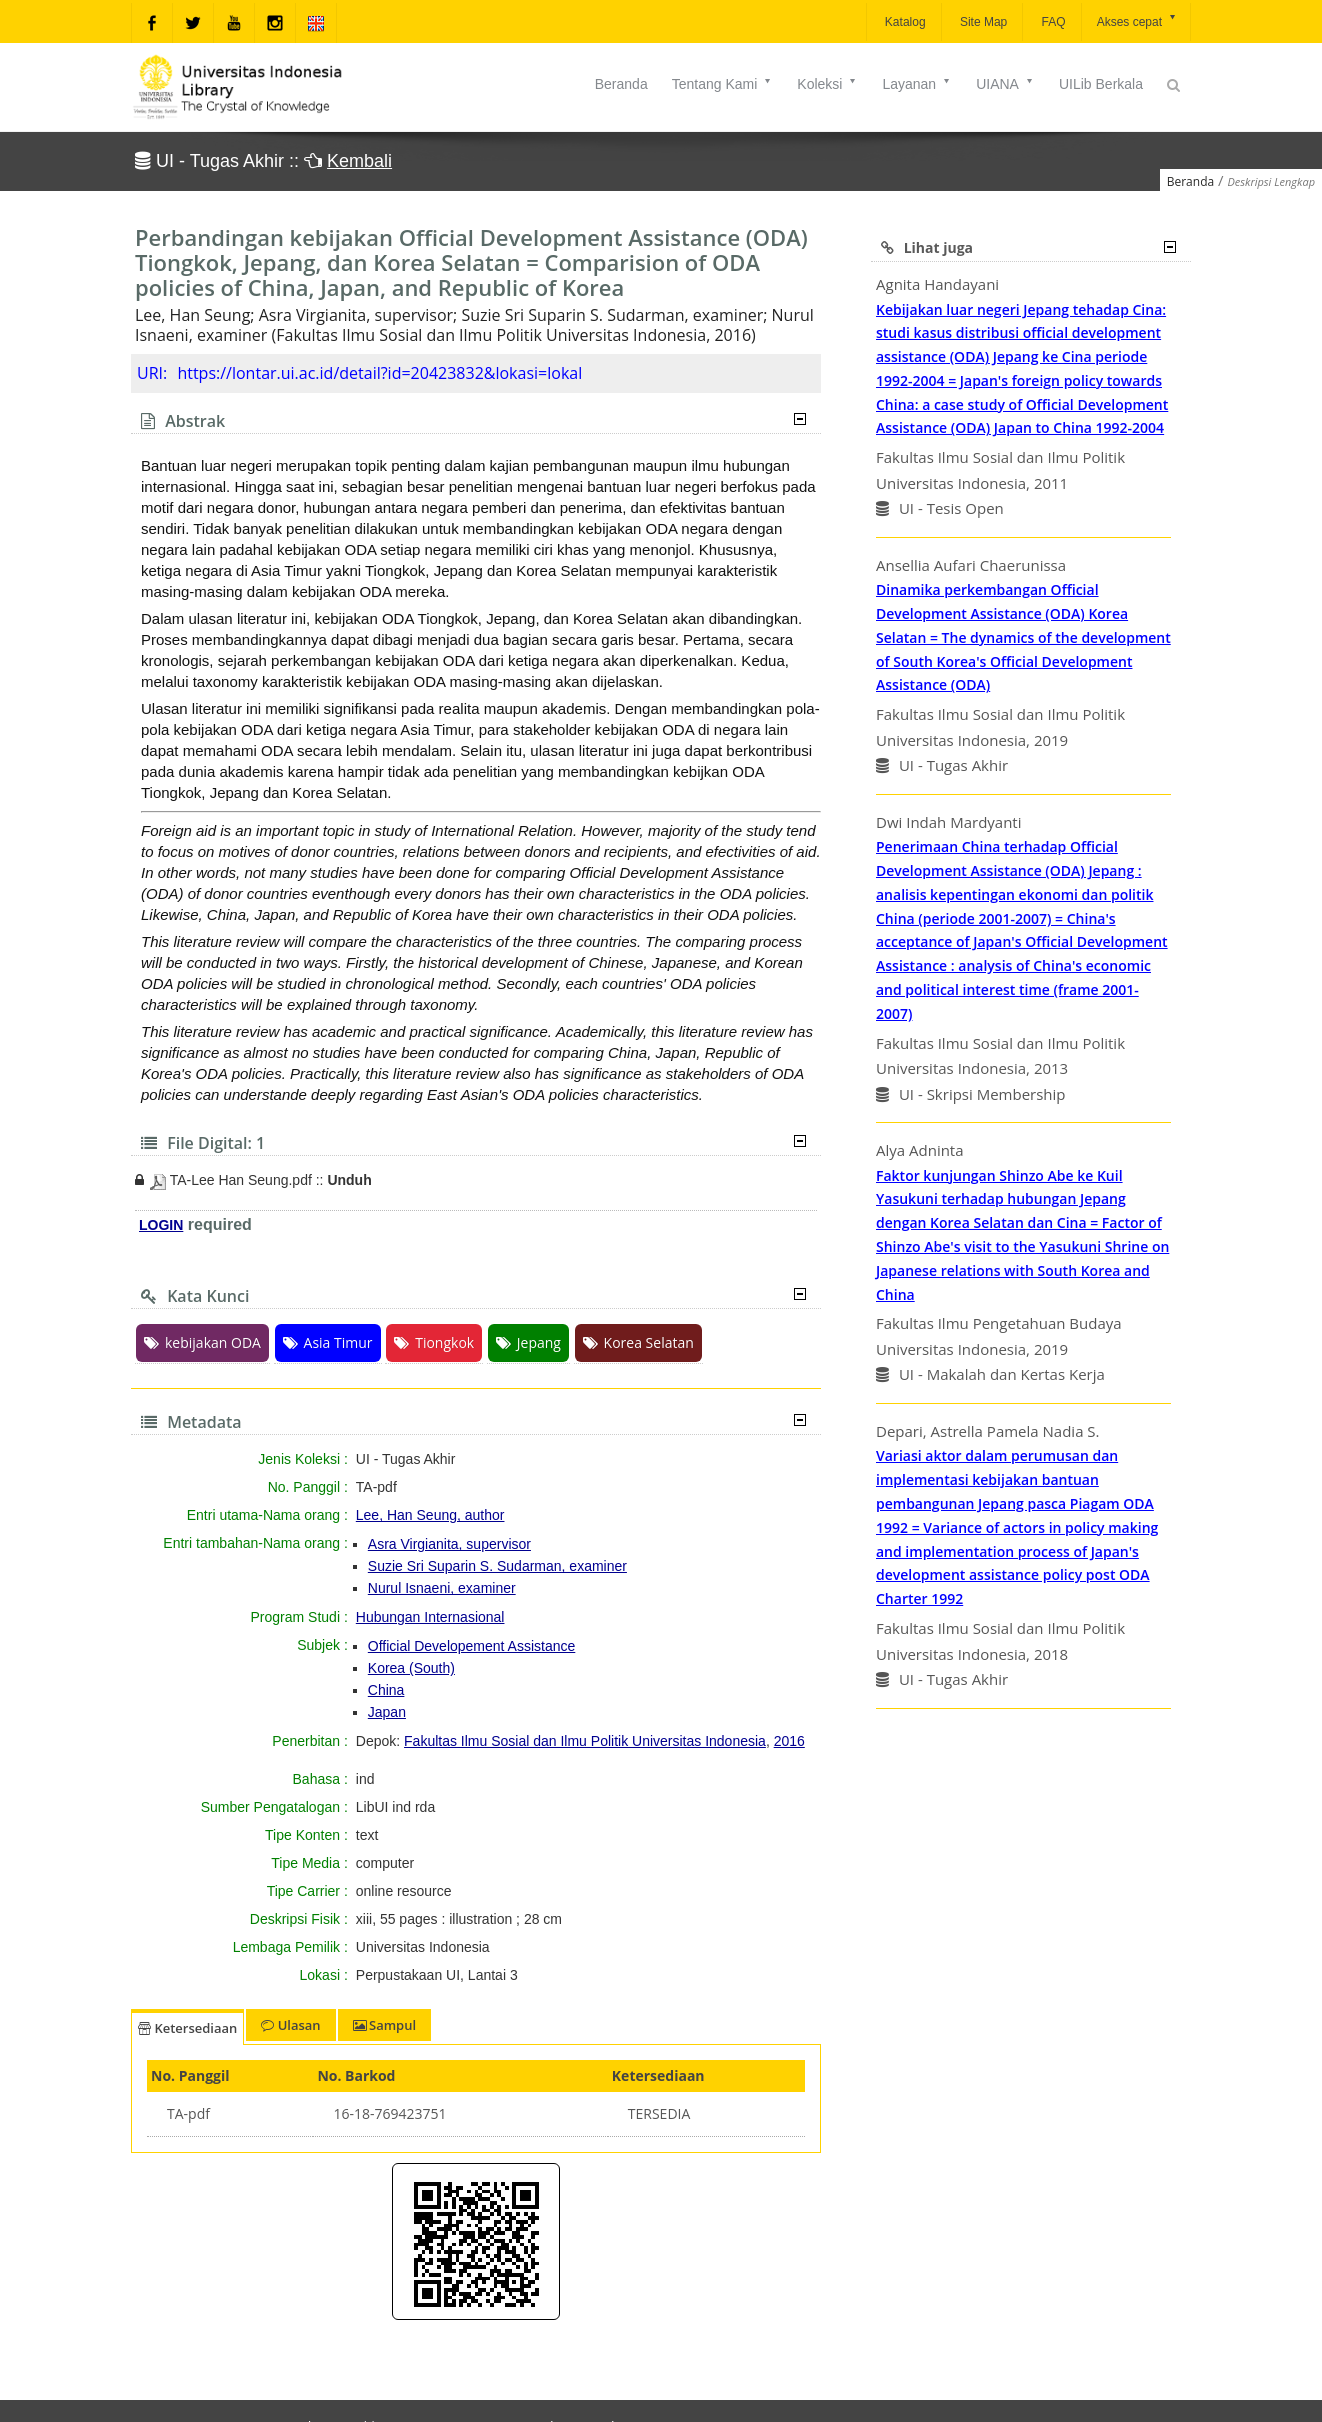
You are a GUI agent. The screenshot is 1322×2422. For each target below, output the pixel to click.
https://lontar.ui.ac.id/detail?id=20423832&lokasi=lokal (379, 373)
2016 (789, 1741)
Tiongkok (434, 1342)
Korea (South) (411, 1668)
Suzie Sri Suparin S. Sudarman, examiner (497, 1566)
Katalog (904, 22)
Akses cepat (1137, 20)
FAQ (1051, 22)
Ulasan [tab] (290, 2025)
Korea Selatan (638, 1342)
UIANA (1005, 84)
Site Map (982, 22)
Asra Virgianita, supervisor (449, 1544)
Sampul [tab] (384, 2025)
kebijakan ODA (202, 1342)
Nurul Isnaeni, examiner (442, 1588)
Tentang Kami (723, 84)
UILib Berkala (1101, 84)
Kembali (359, 161)
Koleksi (827, 84)
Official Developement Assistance (472, 1646)
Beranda (621, 84)
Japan (387, 1712)
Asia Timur (328, 1342)
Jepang (528, 1342)
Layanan (917, 84)
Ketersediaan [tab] (187, 2028)
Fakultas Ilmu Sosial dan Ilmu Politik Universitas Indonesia (585, 1741)
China (386, 1690)
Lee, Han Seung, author (430, 1515)
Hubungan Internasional (430, 1617)
